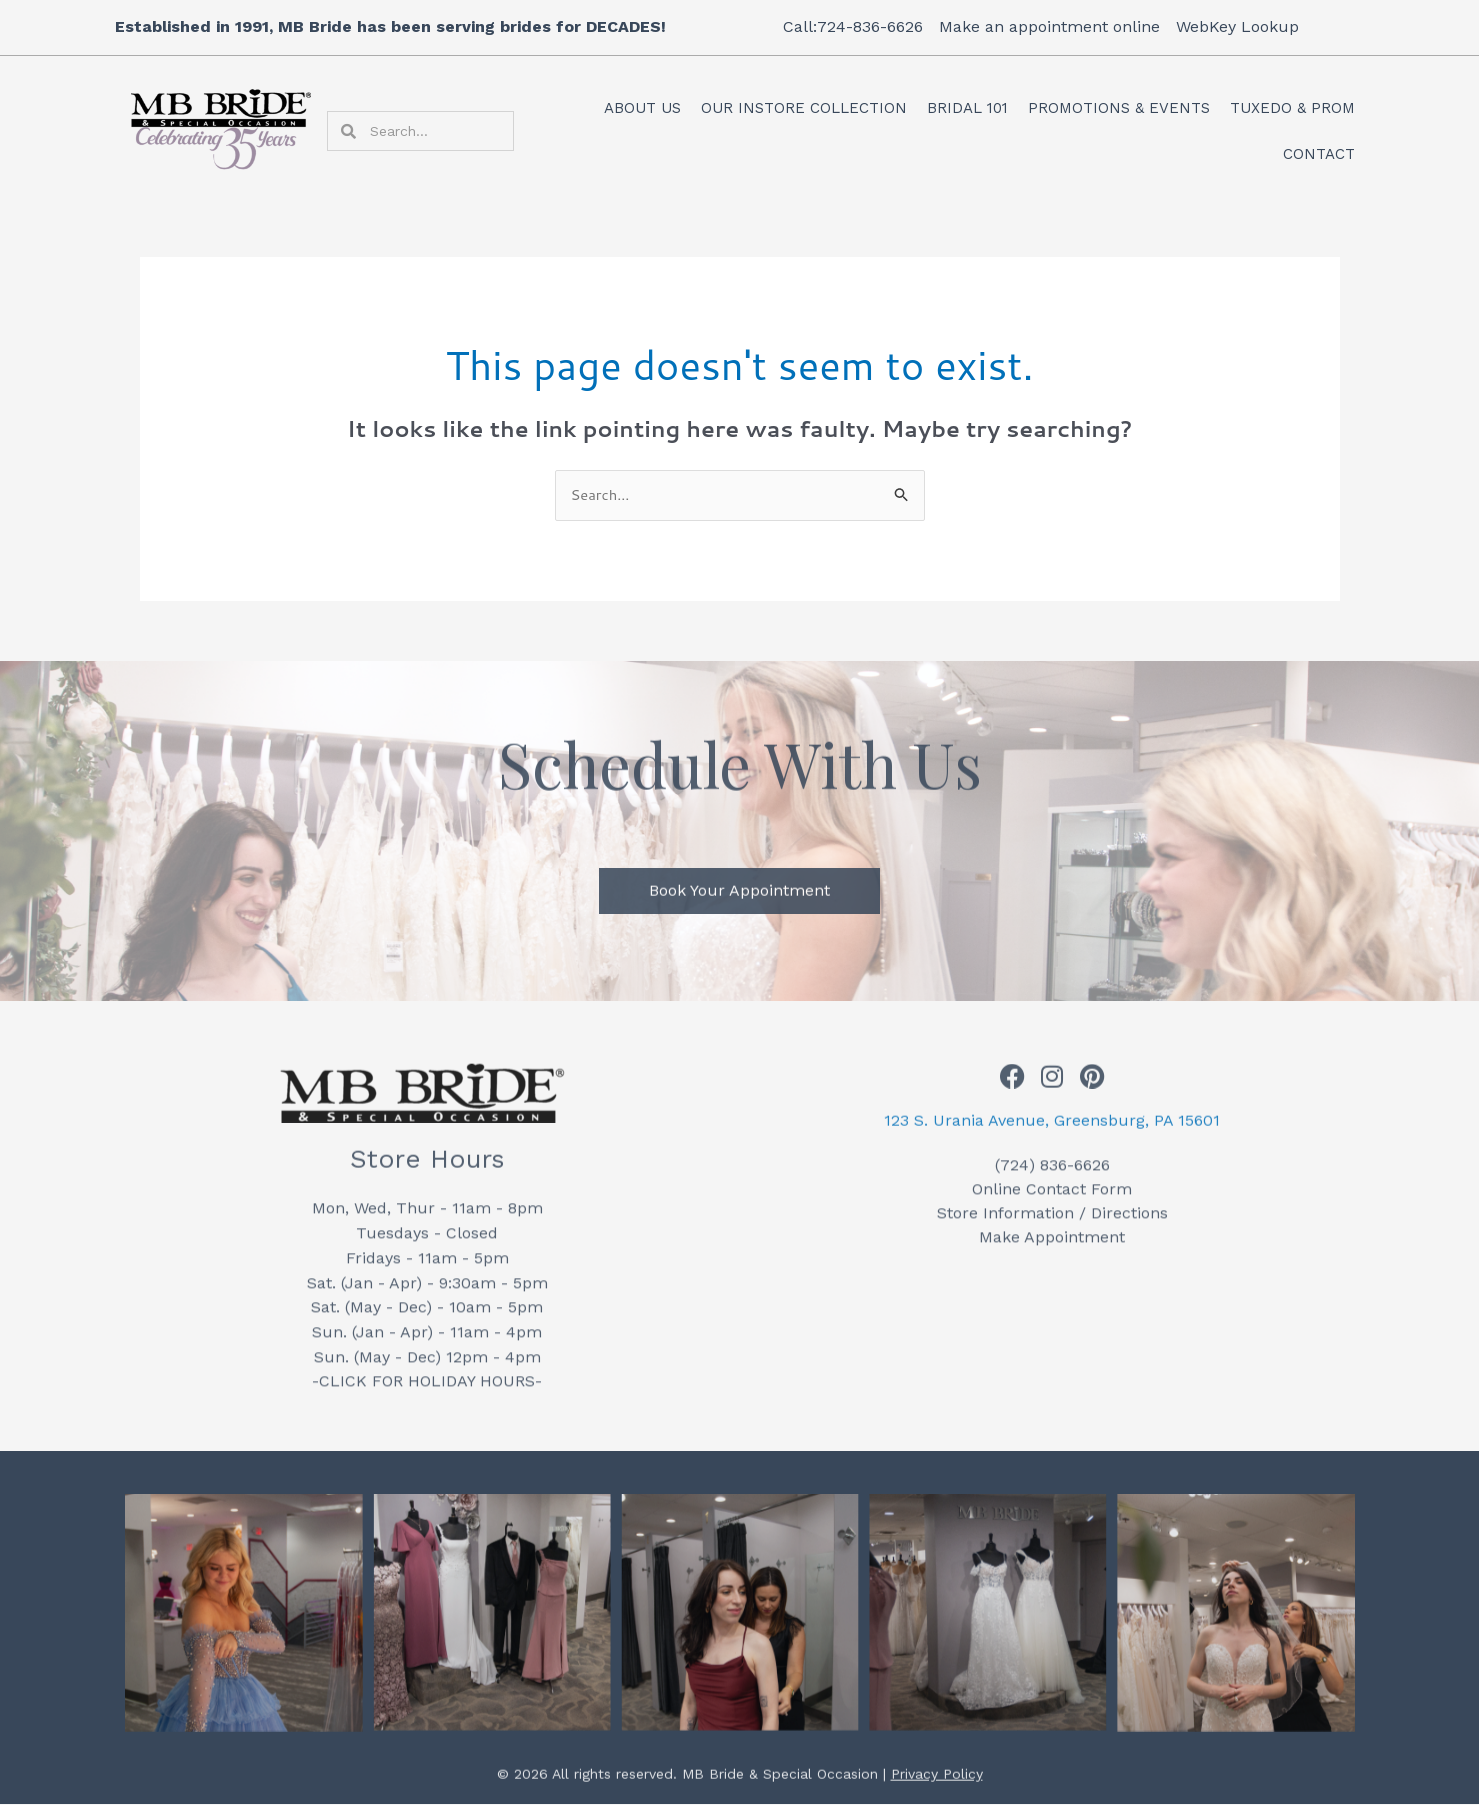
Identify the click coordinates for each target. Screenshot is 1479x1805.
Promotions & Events (1119, 108)
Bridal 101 (967, 108)
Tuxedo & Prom (1292, 108)
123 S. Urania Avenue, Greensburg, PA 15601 (1052, 1130)
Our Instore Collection (804, 108)
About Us (642, 108)
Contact (1319, 154)
